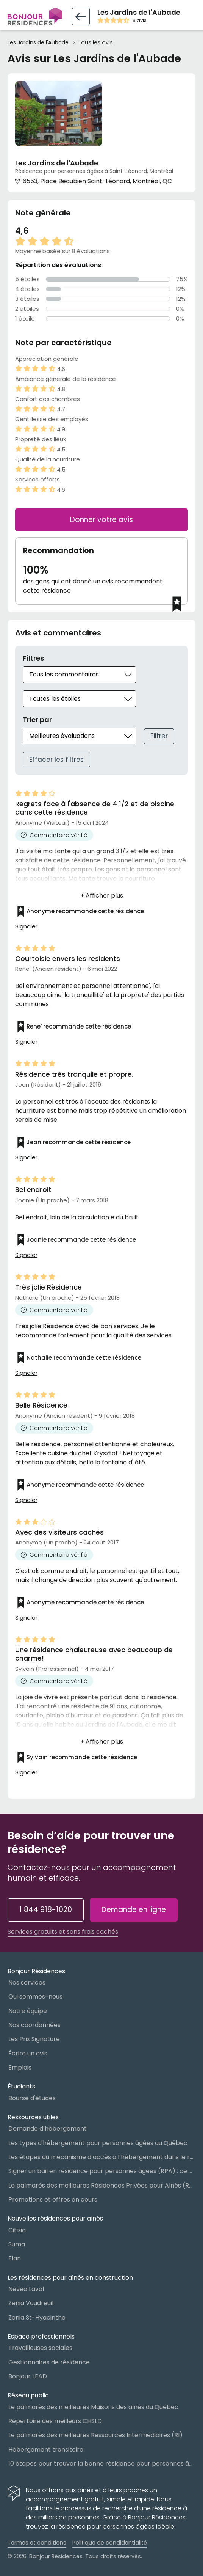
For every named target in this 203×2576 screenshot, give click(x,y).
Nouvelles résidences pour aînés (55, 2218)
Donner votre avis (101, 519)
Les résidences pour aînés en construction (70, 2277)
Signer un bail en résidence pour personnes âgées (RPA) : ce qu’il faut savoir (101, 2171)
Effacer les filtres (56, 759)
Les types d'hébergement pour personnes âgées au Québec (97, 2143)
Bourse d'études (32, 2098)
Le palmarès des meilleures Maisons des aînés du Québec (93, 2407)
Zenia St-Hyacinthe (37, 2317)
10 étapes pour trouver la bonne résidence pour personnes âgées (101, 2463)
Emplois (19, 2067)
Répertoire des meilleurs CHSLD (55, 2421)
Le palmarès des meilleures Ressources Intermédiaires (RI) (95, 2435)
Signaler (26, 926)
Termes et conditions (37, 2542)
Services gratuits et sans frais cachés (63, 1932)
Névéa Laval (26, 2289)
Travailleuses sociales (40, 2347)
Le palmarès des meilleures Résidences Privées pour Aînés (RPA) (101, 2185)
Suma (16, 2244)
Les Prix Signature (34, 2039)
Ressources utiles (33, 2117)
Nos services (26, 1982)
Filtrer (159, 736)
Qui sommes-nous (35, 1996)
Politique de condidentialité (109, 2542)
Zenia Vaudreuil (30, 2303)
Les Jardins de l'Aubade (38, 42)
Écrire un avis (27, 2053)
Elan (14, 2258)
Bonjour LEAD (27, 2376)
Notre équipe (27, 2011)
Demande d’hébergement (47, 2128)
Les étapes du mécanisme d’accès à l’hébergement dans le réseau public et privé (101, 2157)
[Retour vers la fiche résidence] (81, 16)
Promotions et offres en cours (52, 2199)
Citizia (17, 2230)
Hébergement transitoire (45, 2449)
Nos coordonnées (34, 2025)
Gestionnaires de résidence (49, 2362)
